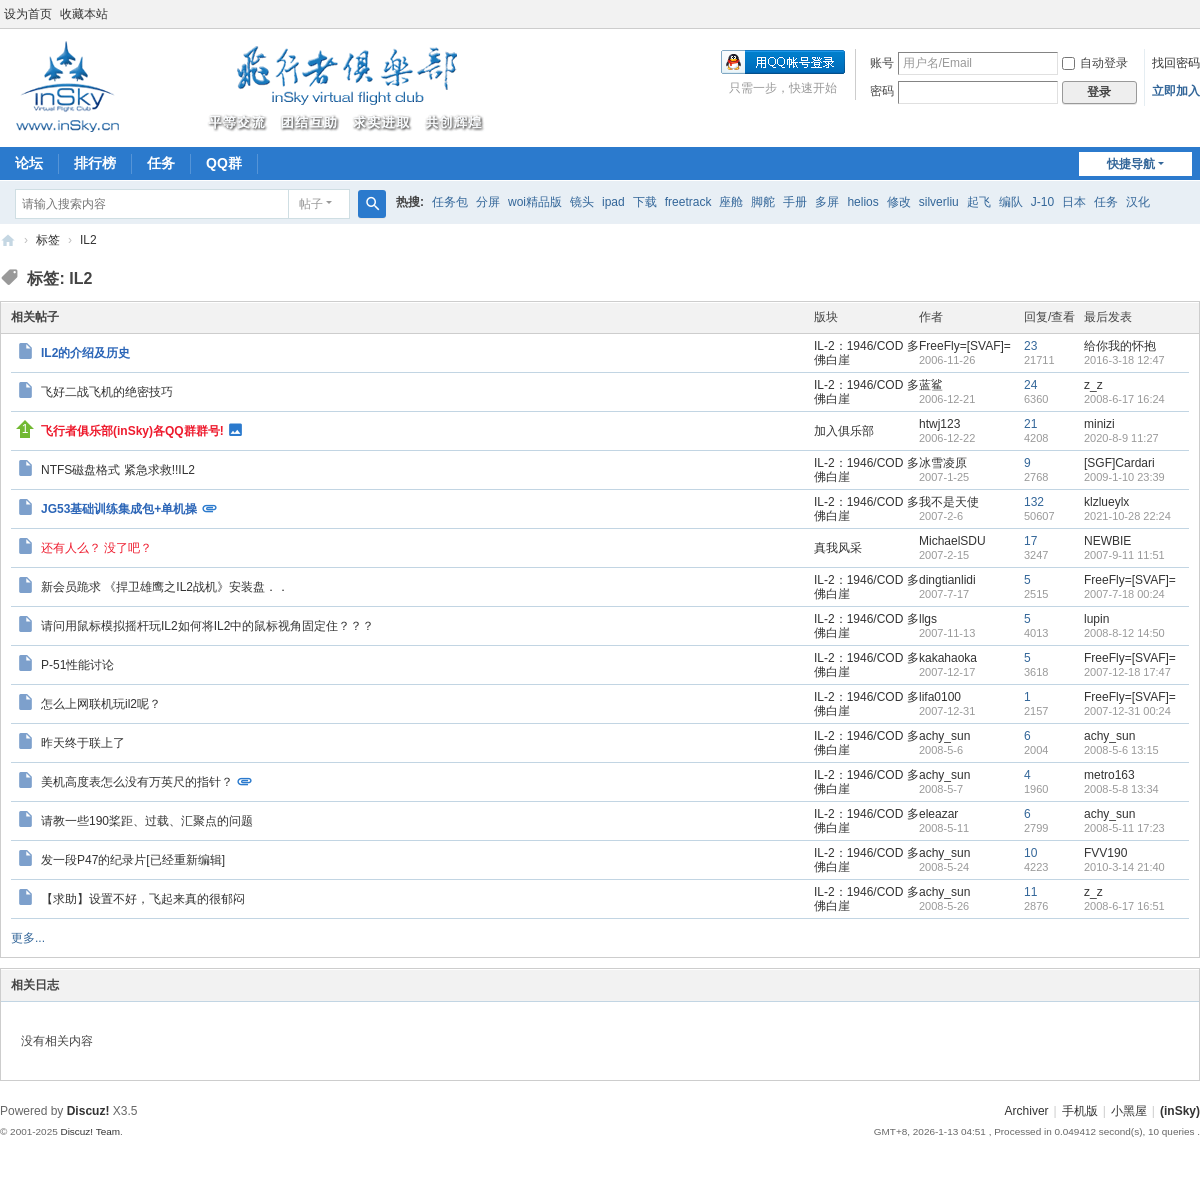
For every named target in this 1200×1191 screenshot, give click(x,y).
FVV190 (1105, 853)
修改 (899, 202)
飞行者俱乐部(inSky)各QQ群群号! (132, 430)
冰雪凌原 (943, 463)
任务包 (450, 202)
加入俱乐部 (844, 431)
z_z (1093, 385)
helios (862, 202)
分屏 (488, 202)
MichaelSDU (952, 541)
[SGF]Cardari (1119, 463)
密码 (882, 91)
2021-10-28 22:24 (1127, 516)
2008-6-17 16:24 (1124, 399)
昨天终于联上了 (83, 743)
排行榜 (95, 163)
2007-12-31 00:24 (1127, 711)
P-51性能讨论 (77, 665)
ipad (613, 202)
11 (1030, 892)
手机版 (1080, 1111)
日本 (1074, 202)
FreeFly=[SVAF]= (965, 346)
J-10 (1042, 202)
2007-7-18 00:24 (1124, 594)
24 (1030, 385)
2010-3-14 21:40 (1124, 867)
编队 (1011, 202)
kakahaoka (948, 658)
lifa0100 (940, 697)
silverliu (939, 202)
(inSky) (8, 240)
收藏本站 (84, 14)
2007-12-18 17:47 (1127, 672)
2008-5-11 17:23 (1124, 828)
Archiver (1027, 1111)
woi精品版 (535, 202)
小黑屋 (1129, 1111)
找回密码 (1176, 63)
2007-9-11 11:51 (1124, 555)
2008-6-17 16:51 (1124, 906)
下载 (645, 202)
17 (1030, 541)
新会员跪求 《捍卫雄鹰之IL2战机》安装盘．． (165, 587)
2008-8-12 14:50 (1124, 633)
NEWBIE (1107, 541)
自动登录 (1095, 63)
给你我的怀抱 (1120, 346)
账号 (882, 63)
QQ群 (224, 163)
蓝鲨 (931, 385)
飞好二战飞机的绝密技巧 (107, 392)
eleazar (938, 814)
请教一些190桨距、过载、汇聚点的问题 (147, 821)
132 (1034, 502)
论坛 (29, 163)
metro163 (1109, 775)
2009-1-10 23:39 (1124, 477)
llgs (928, 619)
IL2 (88, 240)
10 (1030, 853)
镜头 (582, 202)
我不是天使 (949, 502)
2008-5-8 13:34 (1121, 789)
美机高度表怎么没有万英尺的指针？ (137, 781)
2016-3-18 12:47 (1124, 360)
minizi (1099, 424)
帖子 (311, 204)
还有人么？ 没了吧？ (96, 548)
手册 (795, 202)
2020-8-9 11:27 (1121, 438)
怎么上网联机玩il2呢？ (101, 704)
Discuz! (88, 1111)
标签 (48, 240)
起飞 (979, 202)
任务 (161, 163)
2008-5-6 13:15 (1121, 750)
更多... (28, 938)
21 (1030, 424)
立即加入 (1176, 91)
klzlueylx (1106, 502)
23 (1030, 346)
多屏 (827, 202)
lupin (1096, 619)
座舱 (731, 202)
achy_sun (944, 736)
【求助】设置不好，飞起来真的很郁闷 (143, 899)
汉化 (1138, 202)
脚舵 (763, 202)
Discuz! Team (90, 1131)
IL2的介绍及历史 (85, 353)
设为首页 (28, 14)
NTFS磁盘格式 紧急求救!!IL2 (118, 470)
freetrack (688, 202)
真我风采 (838, 548)
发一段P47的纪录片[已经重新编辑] (133, 860)
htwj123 (939, 424)
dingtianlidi (947, 580)
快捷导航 (1131, 164)
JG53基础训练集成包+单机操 (119, 508)
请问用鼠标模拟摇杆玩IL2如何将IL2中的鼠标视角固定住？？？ (207, 626)
